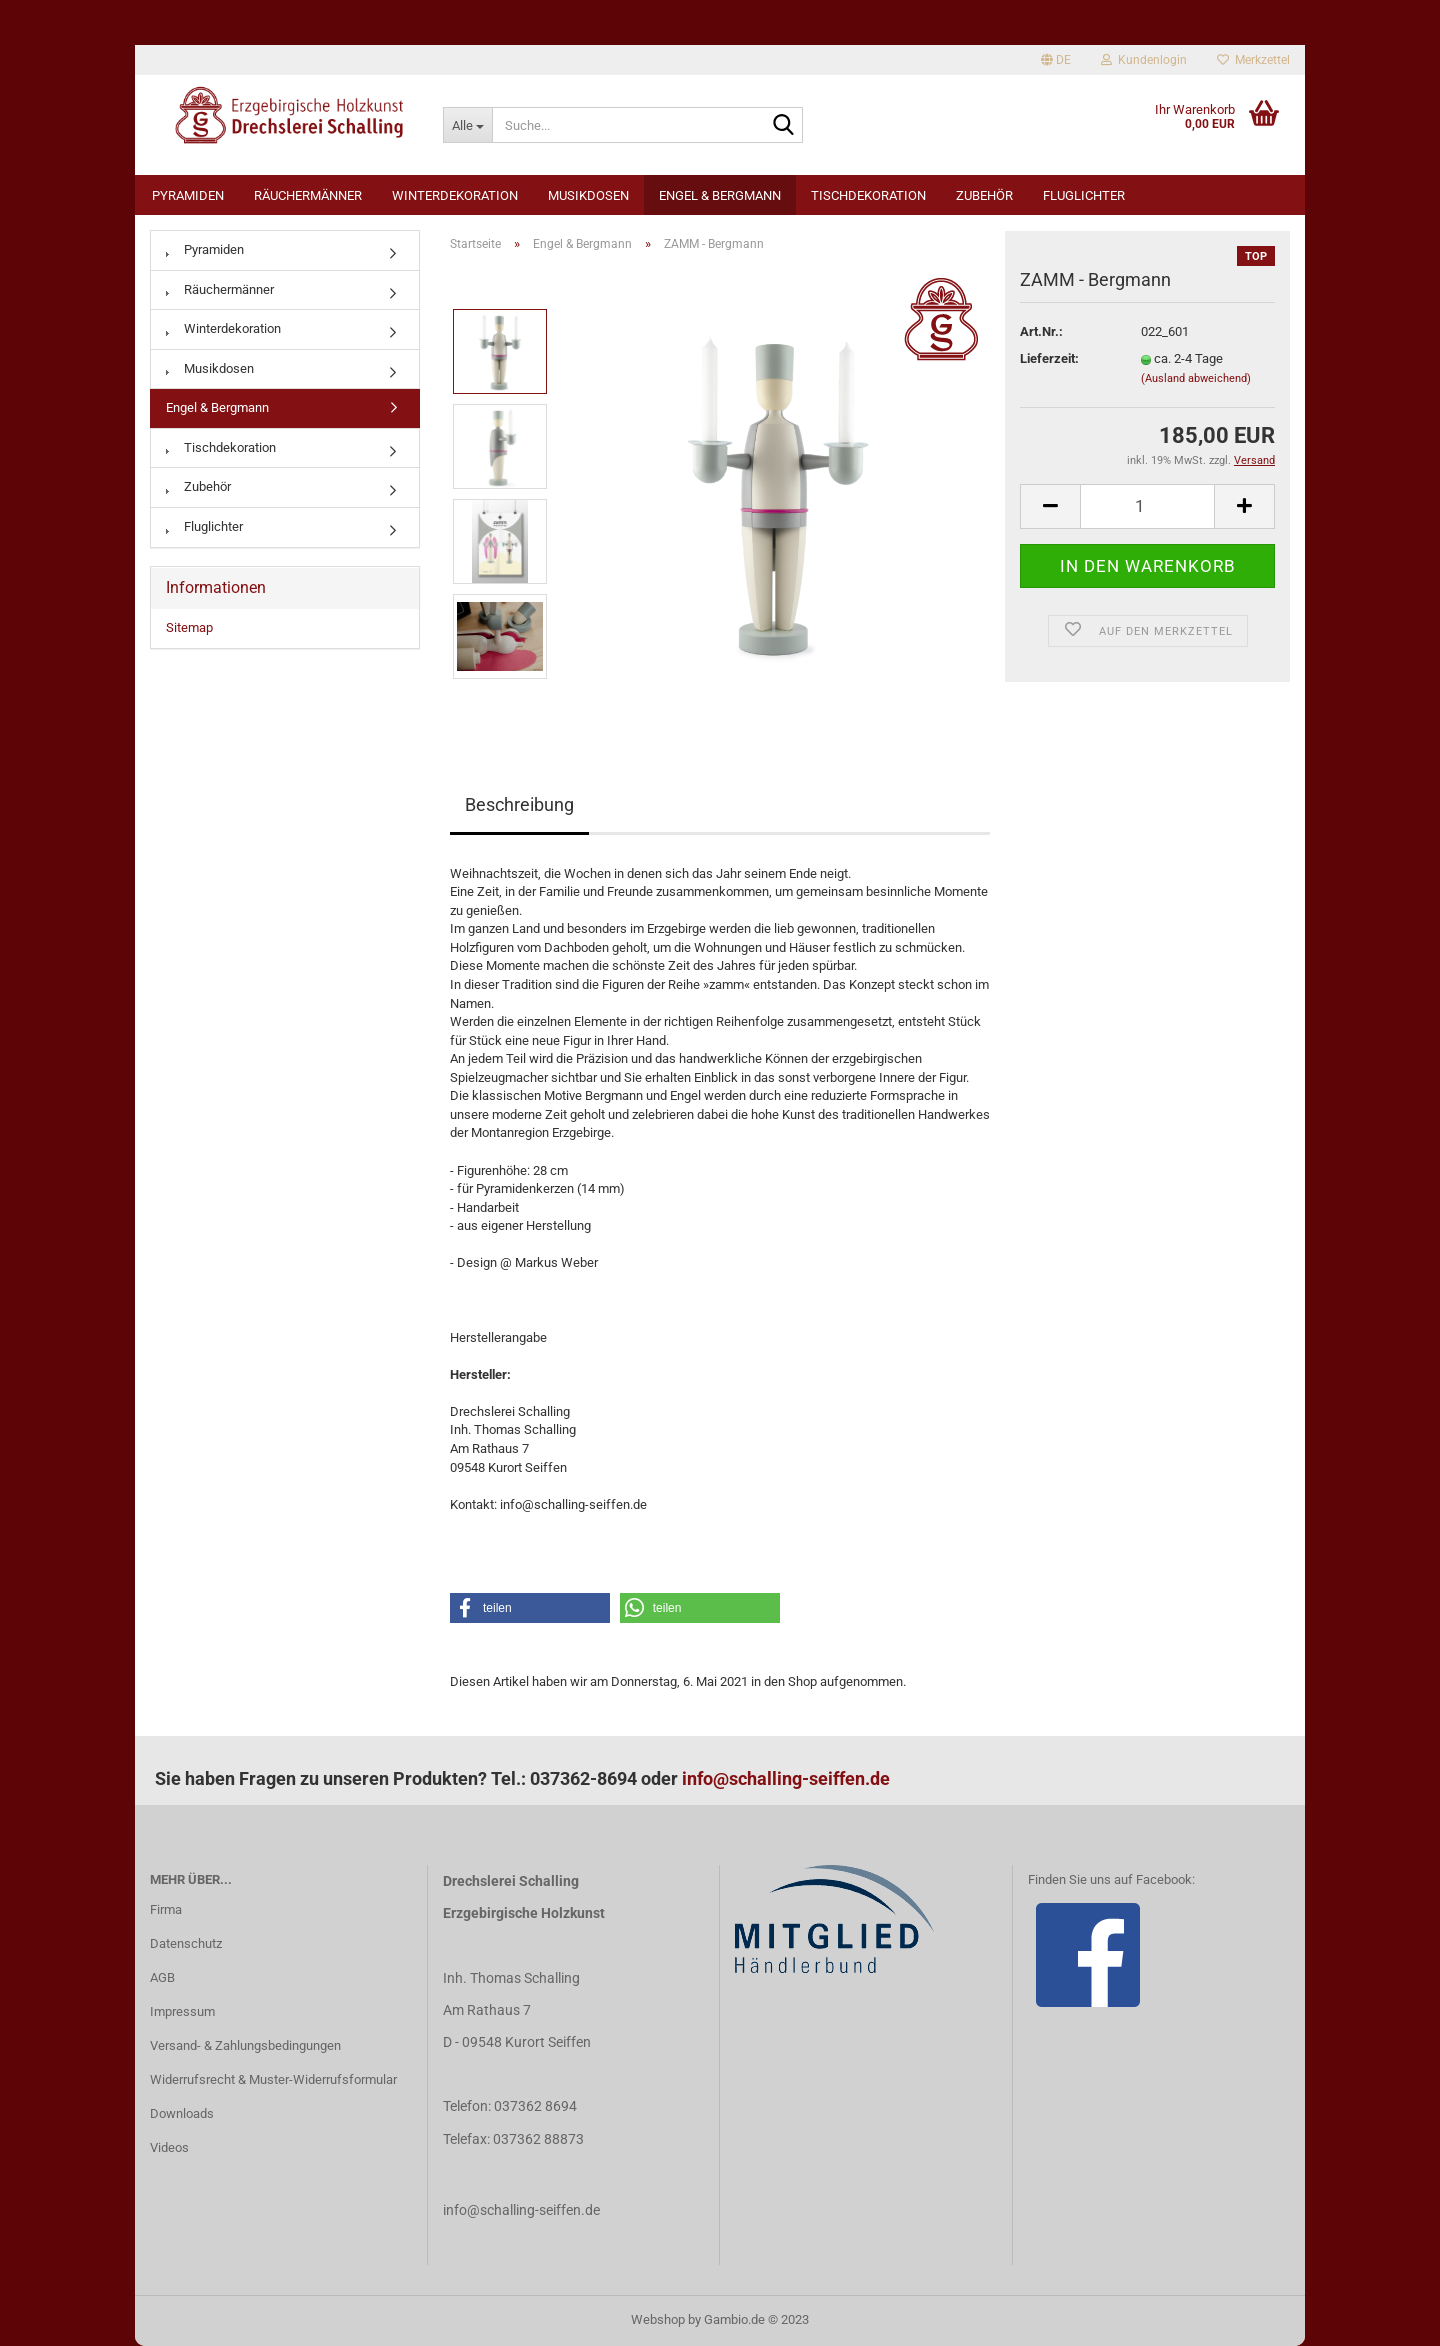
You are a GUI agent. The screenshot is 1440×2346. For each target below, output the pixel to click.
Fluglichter (1084, 195)
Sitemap (189, 627)
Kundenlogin (1144, 60)
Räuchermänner (308, 195)
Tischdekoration (868, 195)
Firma (166, 1909)
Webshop (658, 2319)
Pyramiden (188, 195)
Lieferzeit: (1049, 358)
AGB (162, 1977)
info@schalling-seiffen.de (786, 1778)
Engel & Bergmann (720, 195)
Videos (169, 2147)
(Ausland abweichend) (1196, 378)
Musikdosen (588, 195)
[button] (530, 1608)
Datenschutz (186, 1943)
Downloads (182, 2113)
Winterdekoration (455, 195)
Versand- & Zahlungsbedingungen (245, 2045)
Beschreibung (519, 804)
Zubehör (984, 195)
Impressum (182, 2011)
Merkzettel (1253, 60)
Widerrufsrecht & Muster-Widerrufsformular (273, 2079)
